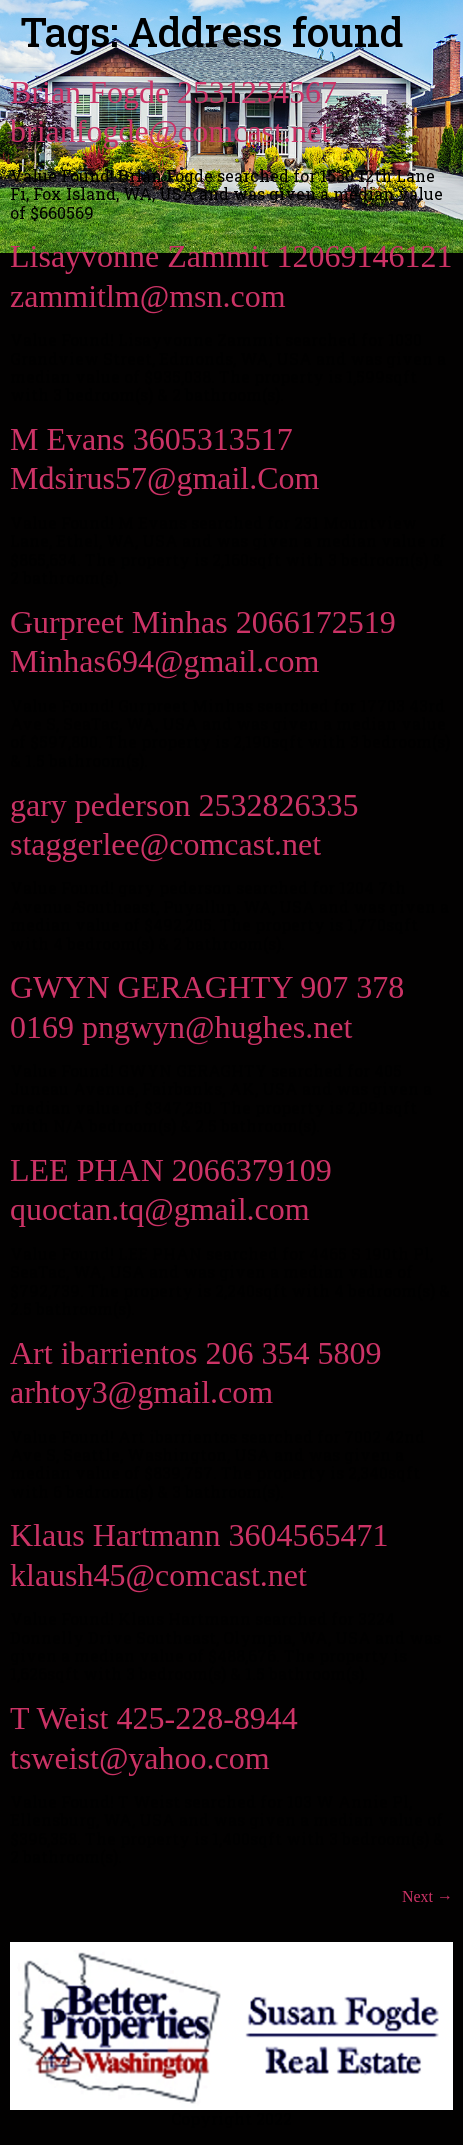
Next (427, 1896)
